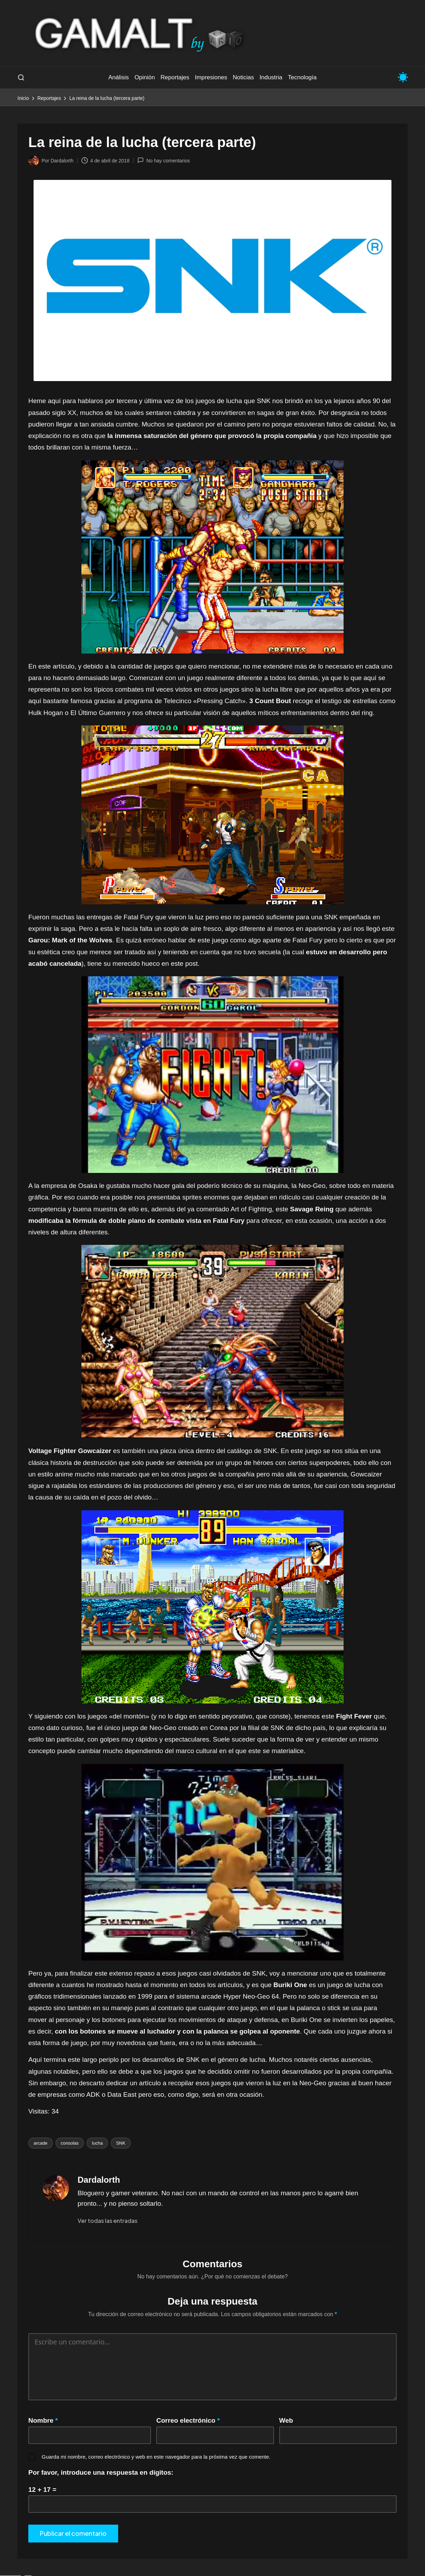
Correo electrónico (188, 2420)
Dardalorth (99, 2179)
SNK (120, 2143)
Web (286, 2420)
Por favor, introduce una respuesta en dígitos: (100, 2472)
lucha (97, 2143)
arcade (41, 2143)
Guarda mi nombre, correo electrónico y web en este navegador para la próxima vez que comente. (156, 2457)
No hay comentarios (163, 160)
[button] (107, 2221)
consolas (70, 2143)
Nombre (43, 2420)
